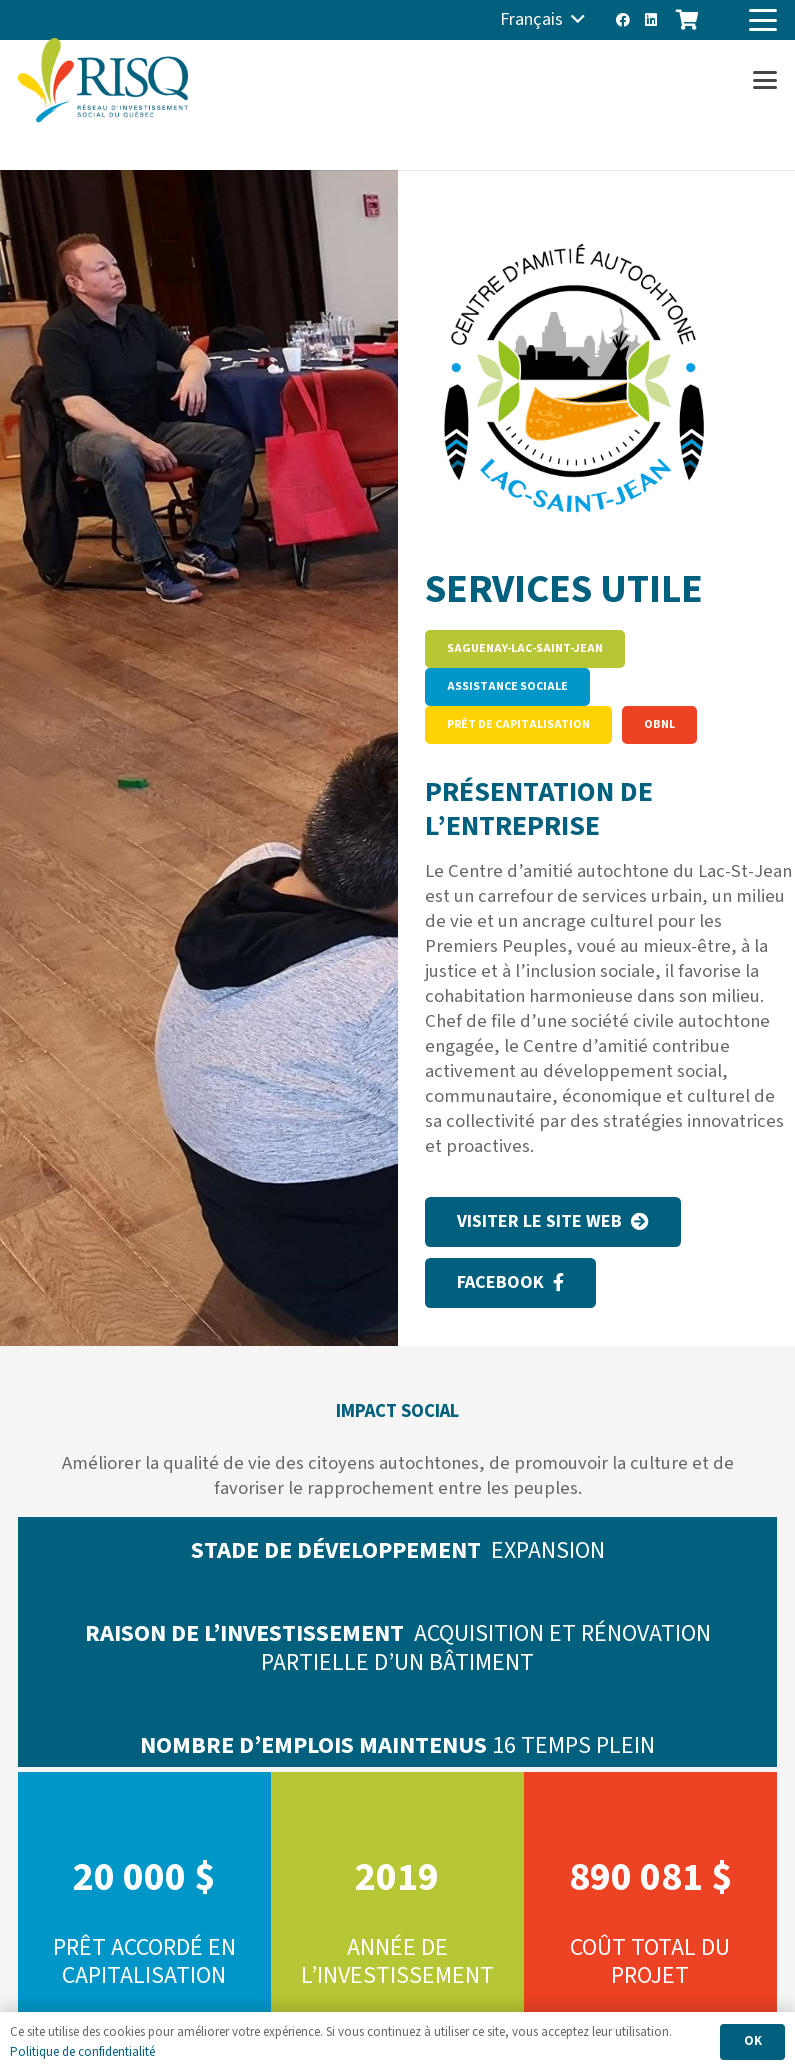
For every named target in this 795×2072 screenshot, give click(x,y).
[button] (542, 20)
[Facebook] (623, 20)
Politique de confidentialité (82, 2052)
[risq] (103, 80)
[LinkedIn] (651, 20)
